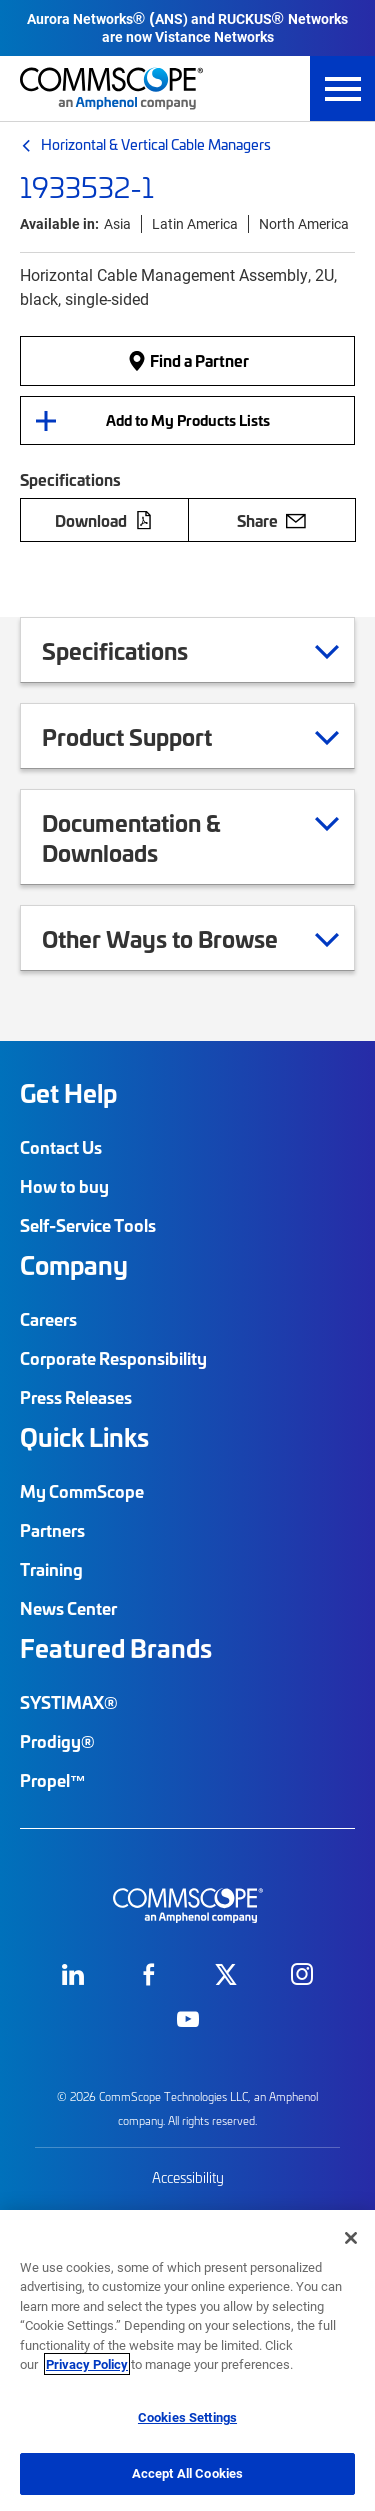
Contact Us (61, 1147)
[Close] (351, 2238)
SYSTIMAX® (69, 1702)
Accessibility (188, 2177)
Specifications (140, 650)
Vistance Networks (214, 36)
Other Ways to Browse (185, 938)
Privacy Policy (87, 2364)
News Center (68, 1608)
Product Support (152, 736)
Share (271, 520)
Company (74, 1265)
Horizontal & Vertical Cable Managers (156, 144)
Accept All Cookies (187, 2473)
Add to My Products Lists (188, 420)
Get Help (68, 1093)
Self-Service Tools (88, 1225)
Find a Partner (188, 361)
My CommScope (82, 1491)
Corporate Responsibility (113, 1358)
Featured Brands (116, 1648)
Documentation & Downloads (190, 837)
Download (104, 520)
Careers (48, 1319)
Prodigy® (57, 1741)
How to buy (64, 1186)
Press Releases (76, 1397)
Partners (52, 1530)
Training (51, 1569)
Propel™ (53, 1780)
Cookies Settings (187, 2417)
